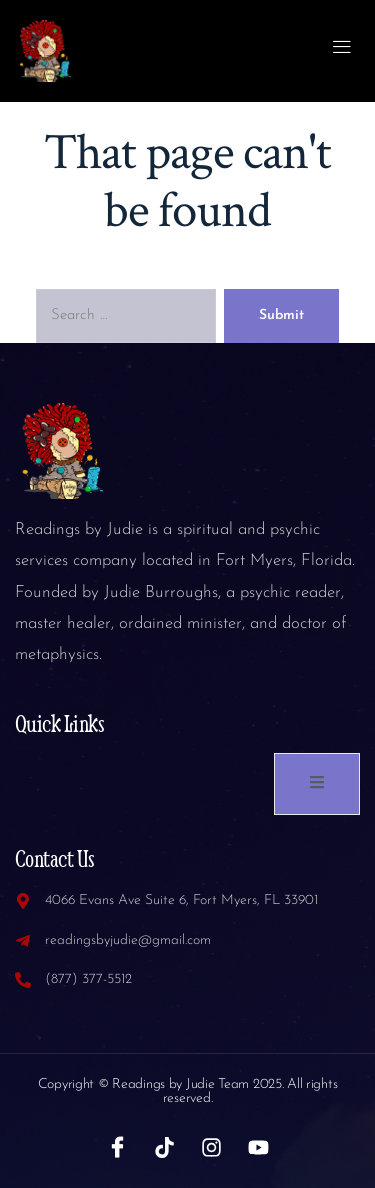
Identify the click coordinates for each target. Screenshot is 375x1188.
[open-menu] (342, 50)
